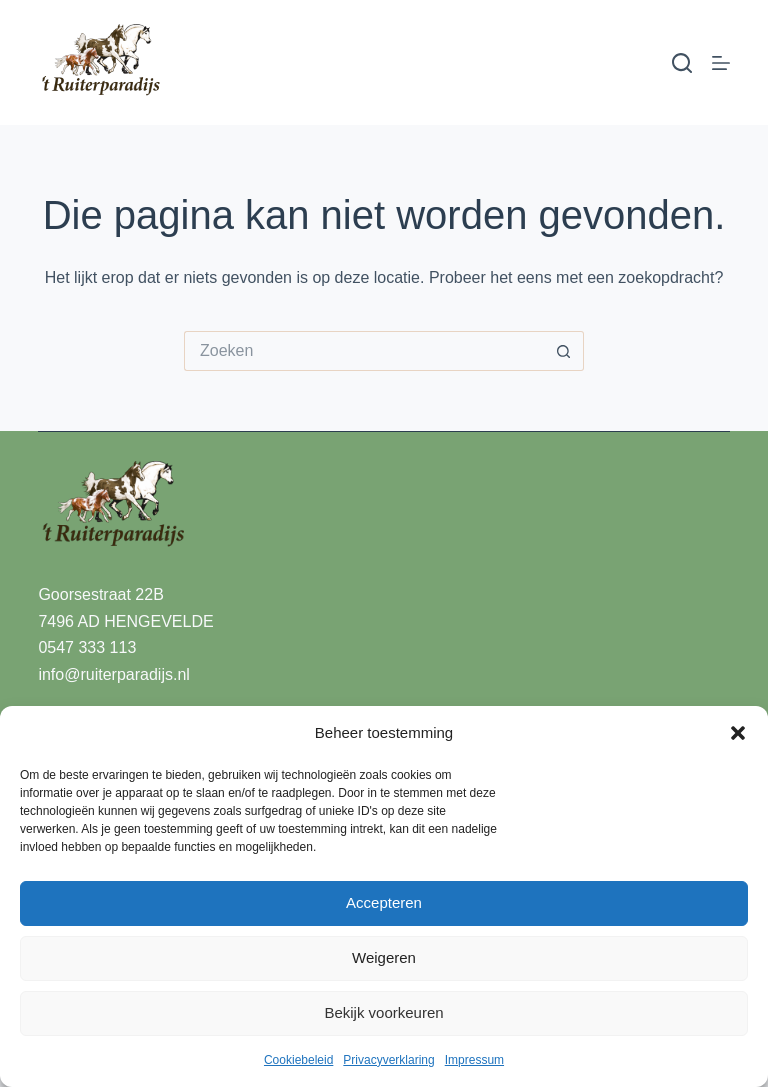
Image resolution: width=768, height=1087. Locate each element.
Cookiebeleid (298, 1060)
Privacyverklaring (388, 1060)
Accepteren (384, 902)
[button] (738, 733)
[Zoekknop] (564, 351)
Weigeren (384, 957)
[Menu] (721, 63)
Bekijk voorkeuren (383, 1012)
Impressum (474, 1060)
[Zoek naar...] (364, 351)
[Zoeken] (682, 63)
